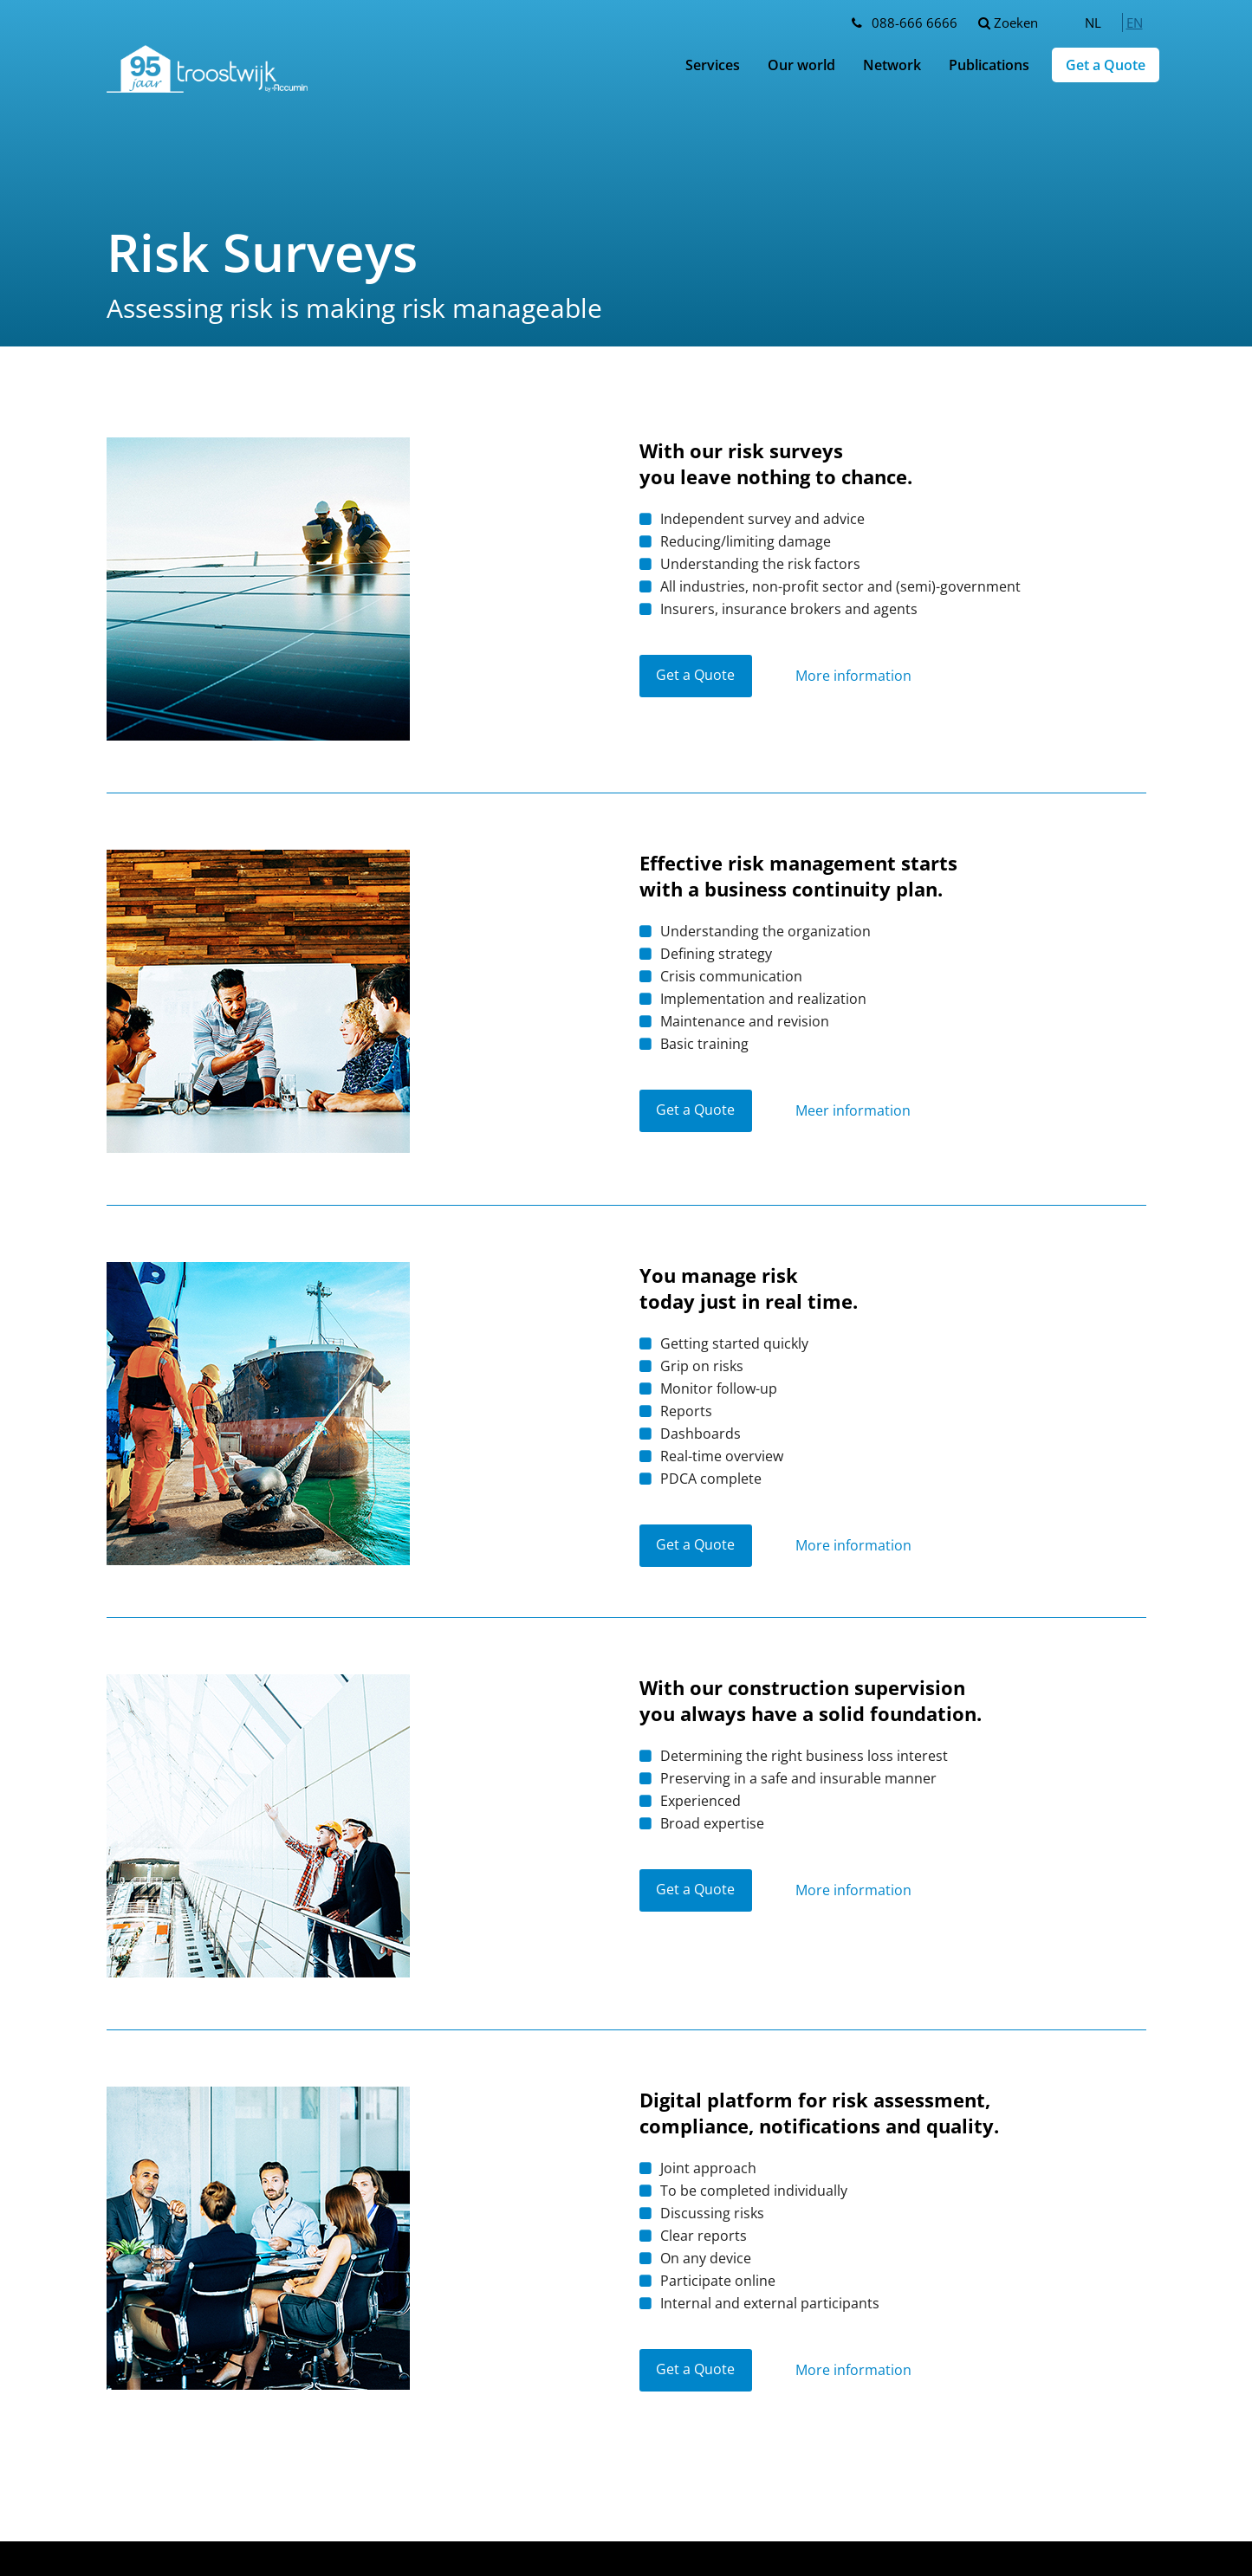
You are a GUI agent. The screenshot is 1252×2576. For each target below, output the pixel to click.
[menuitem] (1093, 22)
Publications (989, 64)
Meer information (853, 1111)
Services (712, 64)
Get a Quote (1105, 64)
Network (892, 64)
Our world (801, 64)
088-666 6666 (914, 22)
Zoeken (1008, 22)
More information (854, 676)
